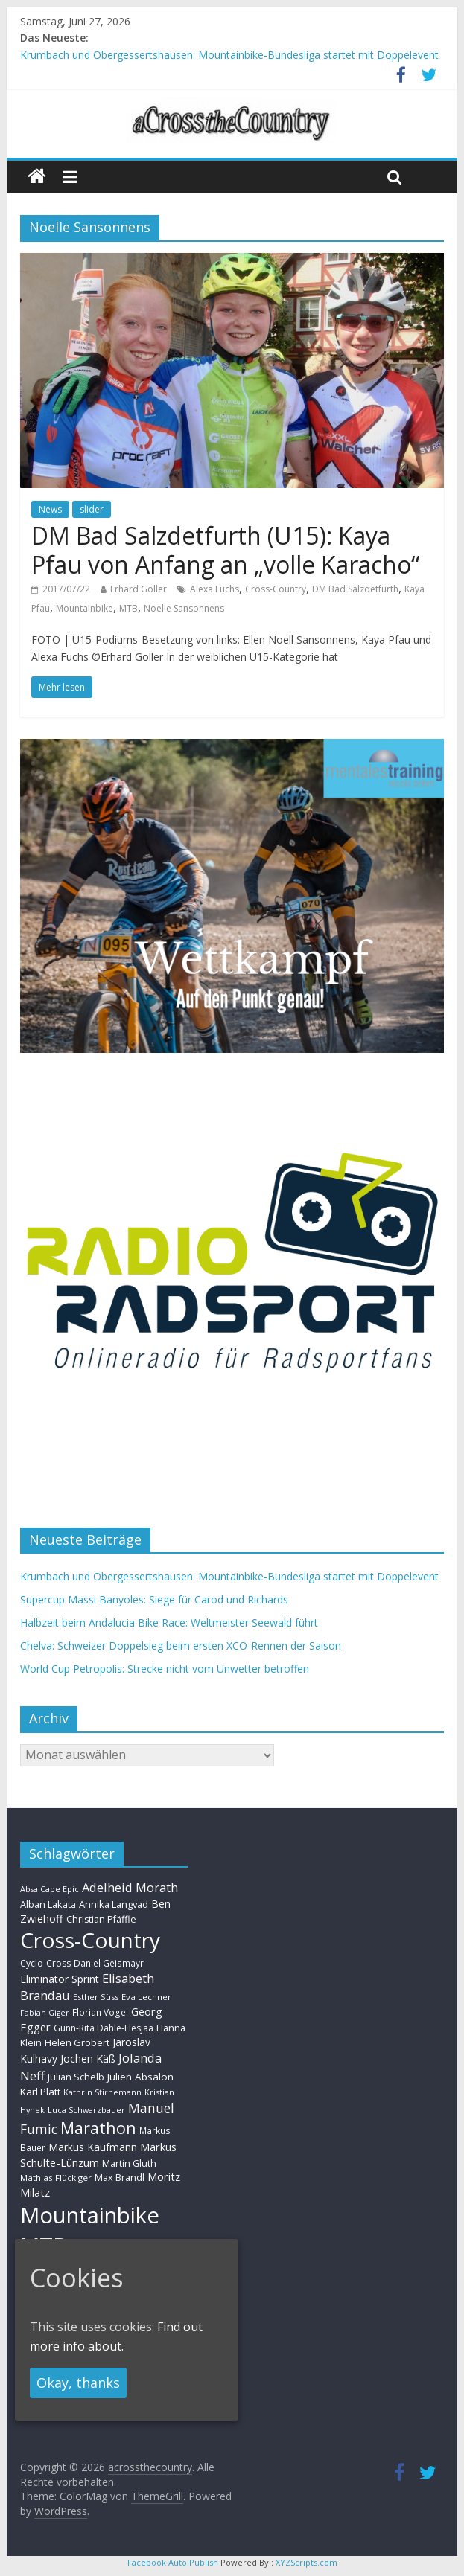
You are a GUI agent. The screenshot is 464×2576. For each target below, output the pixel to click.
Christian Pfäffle (101, 1919)
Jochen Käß (87, 2058)
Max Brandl (119, 2177)
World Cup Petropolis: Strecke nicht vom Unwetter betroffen (164, 1669)
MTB (128, 608)
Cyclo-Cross (45, 1963)
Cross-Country (275, 589)
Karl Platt (40, 2091)
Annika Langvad (113, 1904)
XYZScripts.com (306, 2562)
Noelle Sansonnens (184, 608)
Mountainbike (84, 608)
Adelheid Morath (130, 1887)
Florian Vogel (100, 2012)
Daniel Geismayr (109, 1963)
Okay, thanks (78, 2382)
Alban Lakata (48, 1904)
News (50, 509)
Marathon (98, 2127)
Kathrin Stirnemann (102, 2092)
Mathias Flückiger (56, 2177)
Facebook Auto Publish (172, 2562)
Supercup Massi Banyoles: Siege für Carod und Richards (154, 1599)
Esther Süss (95, 1996)
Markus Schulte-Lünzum (98, 2154)
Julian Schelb (76, 2077)
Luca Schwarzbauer (86, 2109)
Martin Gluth (129, 2163)
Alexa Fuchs (214, 589)
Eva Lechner (146, 1996)
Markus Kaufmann (92, 2147)
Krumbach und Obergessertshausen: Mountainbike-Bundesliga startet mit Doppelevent (229, 55)
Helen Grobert (77, 2042)
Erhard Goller (138, 589)
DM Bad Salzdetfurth (355, 589)
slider (92, 509)
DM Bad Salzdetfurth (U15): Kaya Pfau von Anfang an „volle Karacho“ (225, 549)
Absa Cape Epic (49, 1888)
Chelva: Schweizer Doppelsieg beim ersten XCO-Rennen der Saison (180, 1645)
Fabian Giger (44, 2013)
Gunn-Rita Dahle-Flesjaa (103, 2028)
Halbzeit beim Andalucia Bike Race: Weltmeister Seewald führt (169, 1622)
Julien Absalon (140, 2076)
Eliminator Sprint (59, 1979)
